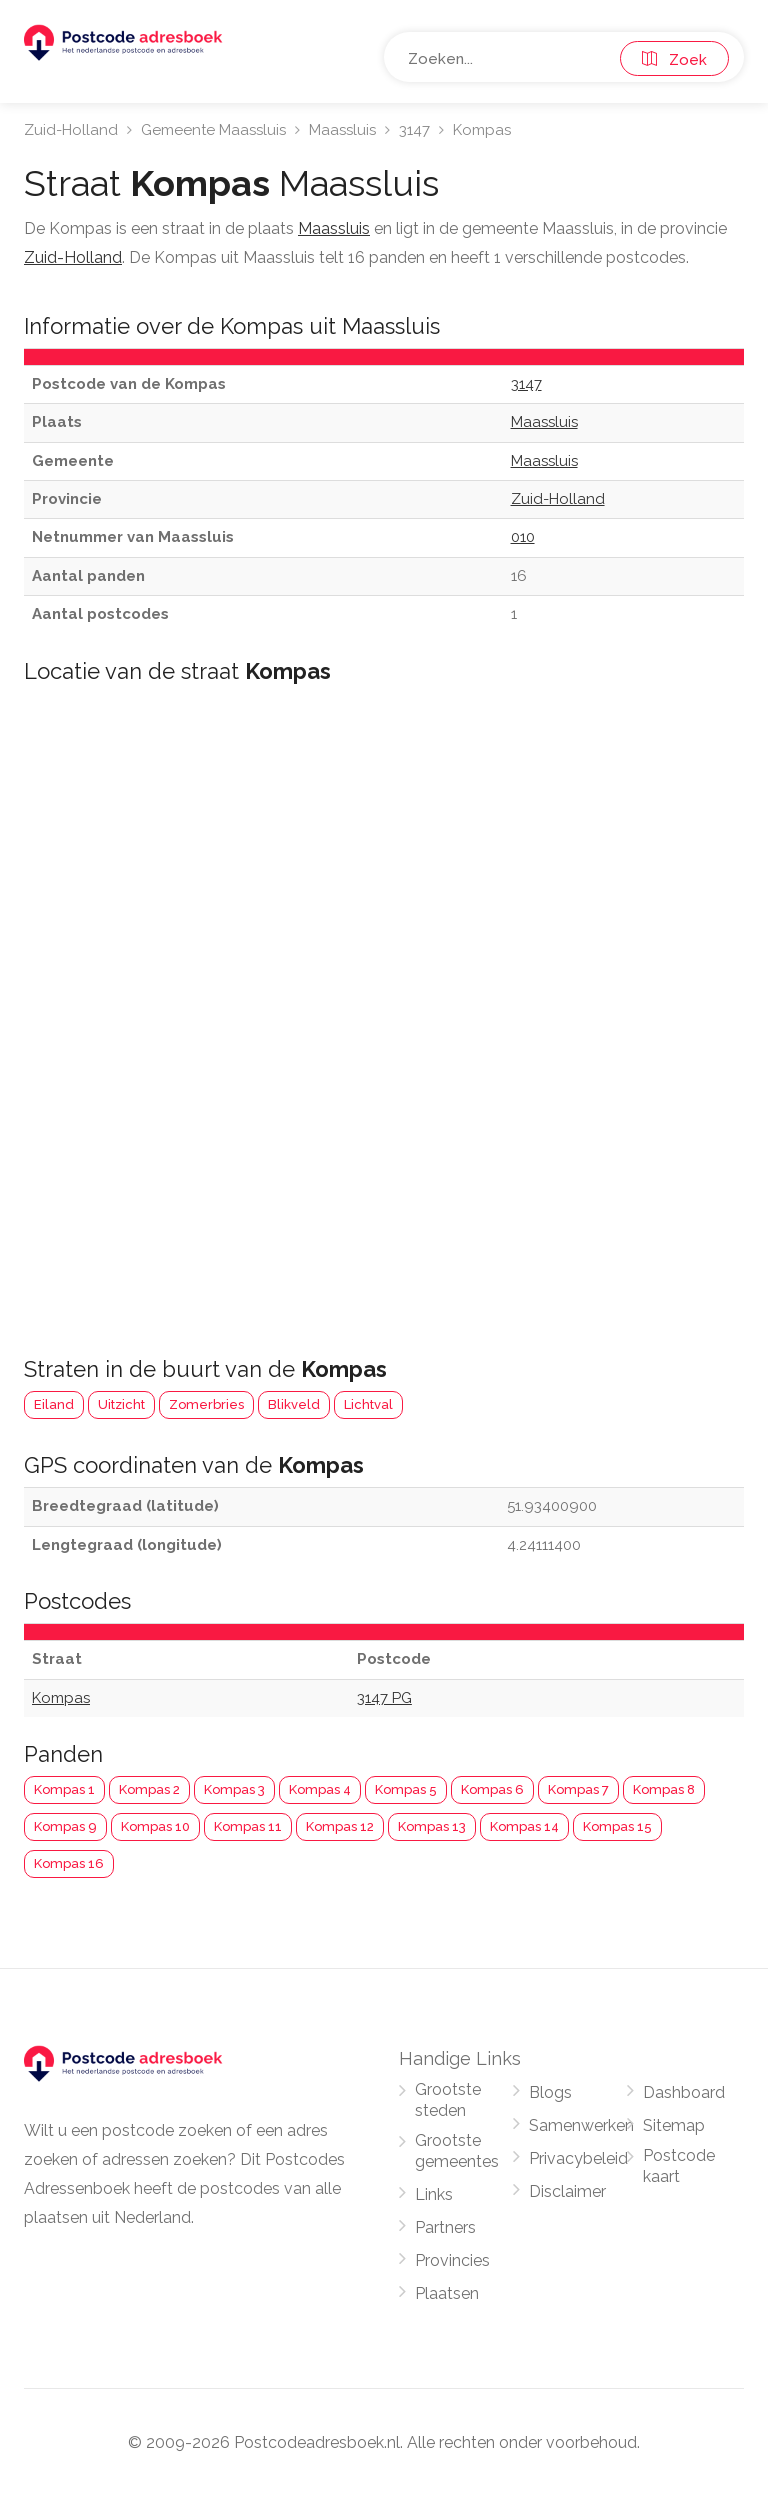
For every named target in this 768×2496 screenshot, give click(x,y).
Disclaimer (567, 2191)
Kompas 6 (492, 1789)
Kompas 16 (69, 1863)
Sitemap (674, 2125)
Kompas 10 (155, 1826)
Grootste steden (448, 2100)
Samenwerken (581, 2125)
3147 (414, 130)
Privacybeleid (578, 2158)
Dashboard (684, 2092)
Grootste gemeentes (457, 2151)
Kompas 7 (578, 1789)
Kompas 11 (248, 1826)
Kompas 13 (432, 1826)
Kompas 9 (65, 1826)
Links (434, 2194)
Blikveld (294, 1404)
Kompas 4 (320, 1789)
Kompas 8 (664, 1789)
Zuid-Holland (71, 130)
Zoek (674, 60)
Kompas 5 (406, 1789)
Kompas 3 (234, 1789)
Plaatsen (447, 2293)
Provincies (452, 2260)
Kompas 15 (617, 1826)
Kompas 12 (340, 1826)
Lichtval (368, 1404)
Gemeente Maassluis (213, 130)
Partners (445, 2227)
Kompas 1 (64, 1789)
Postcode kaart (679, 2166)
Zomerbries (206, 1404)
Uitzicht (121, 1404)
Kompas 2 (149, 1789)
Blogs (550, 2092)
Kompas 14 (524, 1826)
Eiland (54, 1404)
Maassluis (342, 130)
